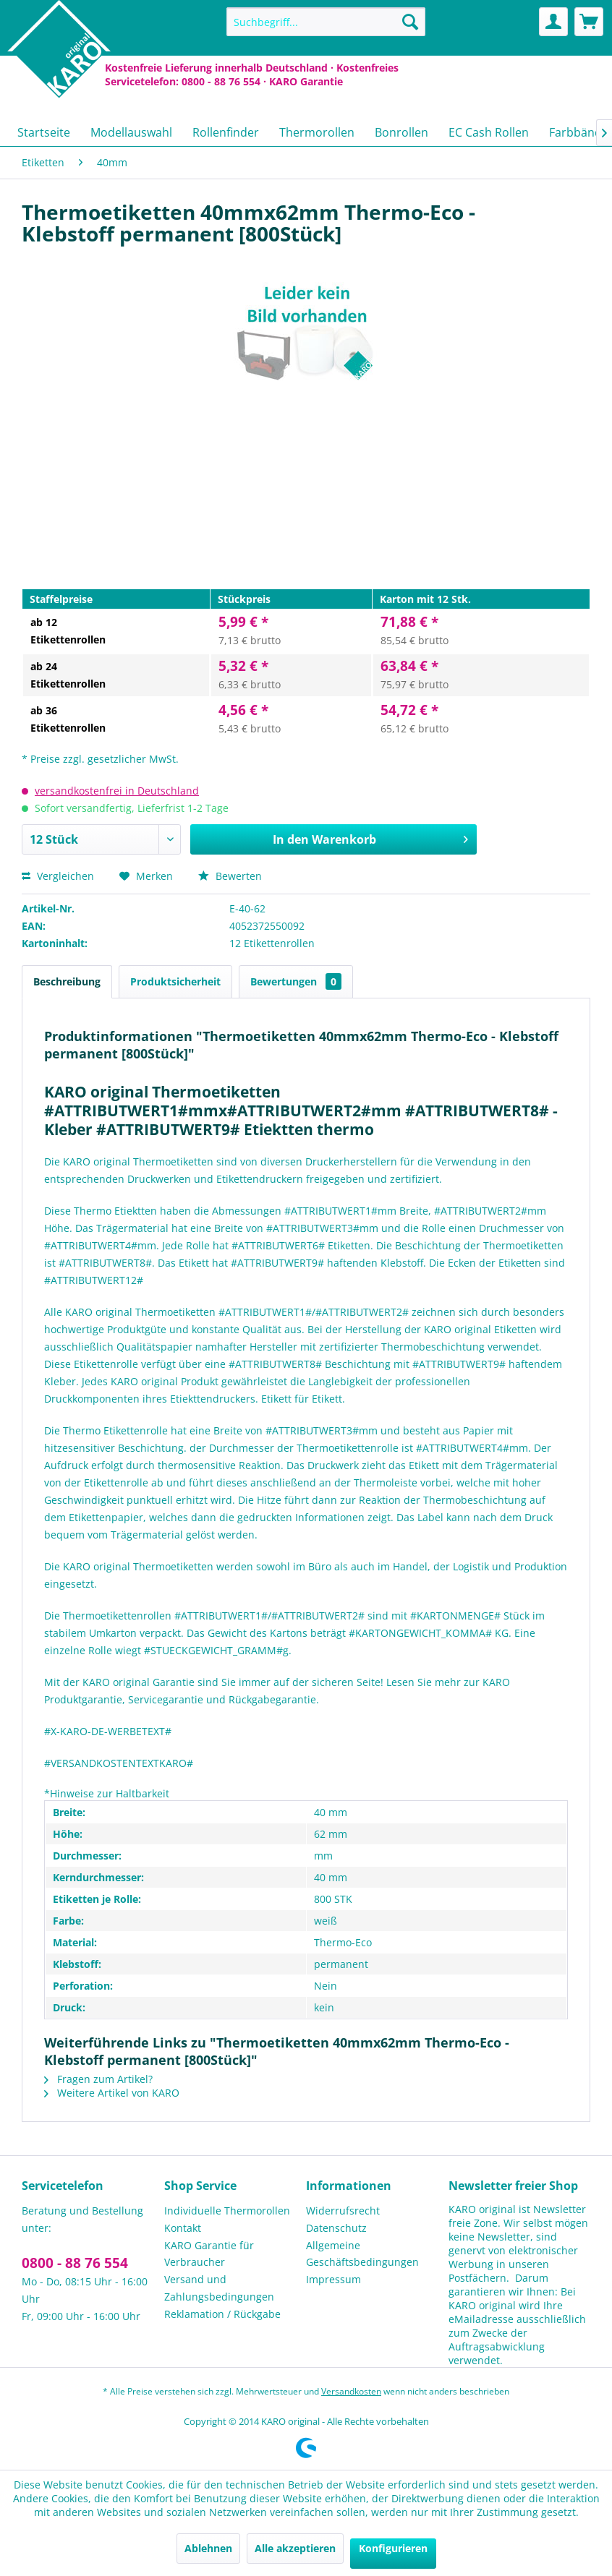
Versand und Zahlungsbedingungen (219, 2287)
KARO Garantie (306, 81)
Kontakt (182, 2228)
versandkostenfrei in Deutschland (117, 790)
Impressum (333, 2279)
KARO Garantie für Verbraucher (209, 2253)
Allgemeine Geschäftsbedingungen (362, 2253)
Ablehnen (208, 2548)
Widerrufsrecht (343, 2210)
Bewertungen (295, 981)
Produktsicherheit (175, 981)
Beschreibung (67, 981)
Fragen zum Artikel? (98, 2079)
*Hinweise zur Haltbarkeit (106, 1793)
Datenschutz (336, 2228)
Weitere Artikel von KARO (111, 2093)
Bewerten (230, 876)
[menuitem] (325, 21)
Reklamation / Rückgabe (222, 2314)
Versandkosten (351, 2391)
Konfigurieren (393, 2548)
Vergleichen (58, 876)
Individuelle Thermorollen (227, 2210)
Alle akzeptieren (295, 2548)
